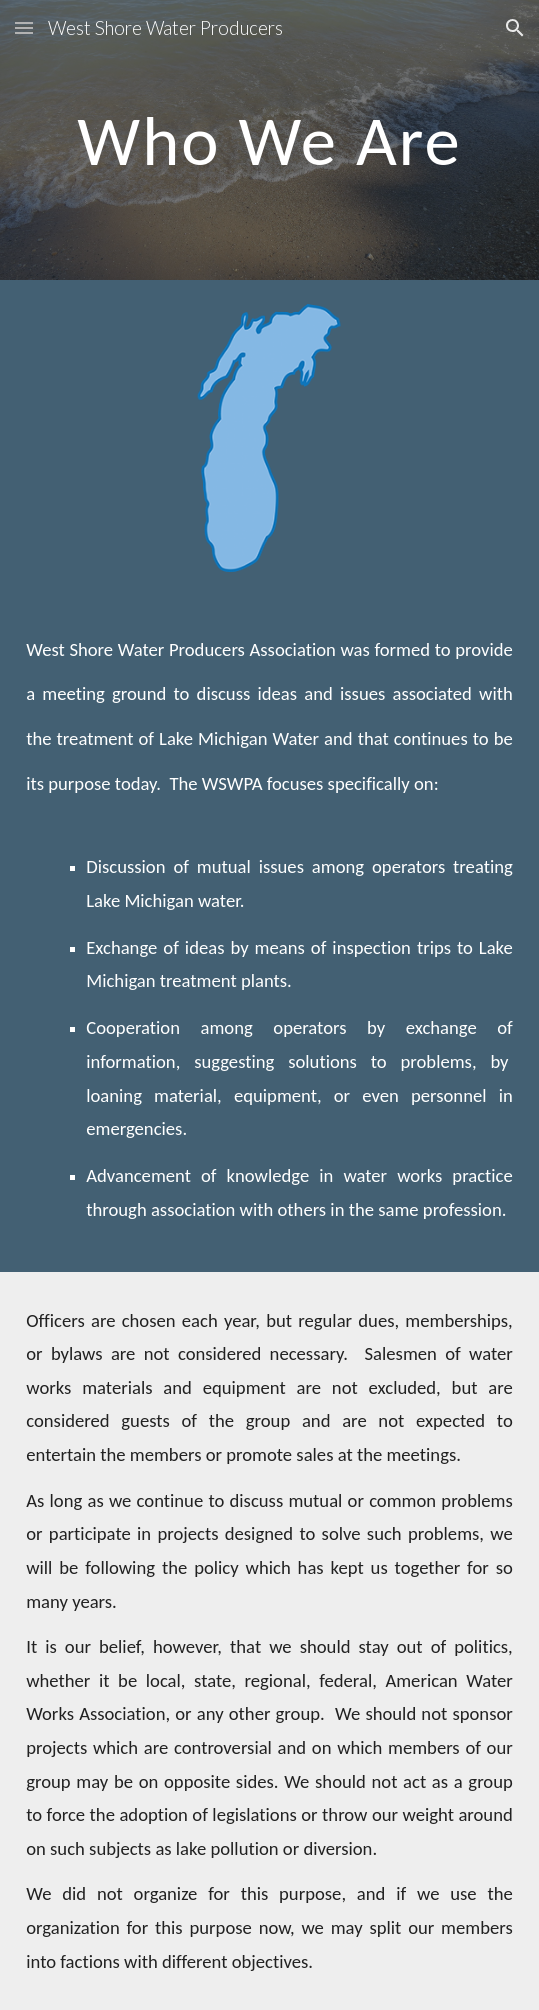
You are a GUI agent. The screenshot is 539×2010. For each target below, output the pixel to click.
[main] (269, 140)
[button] (24, 27)
